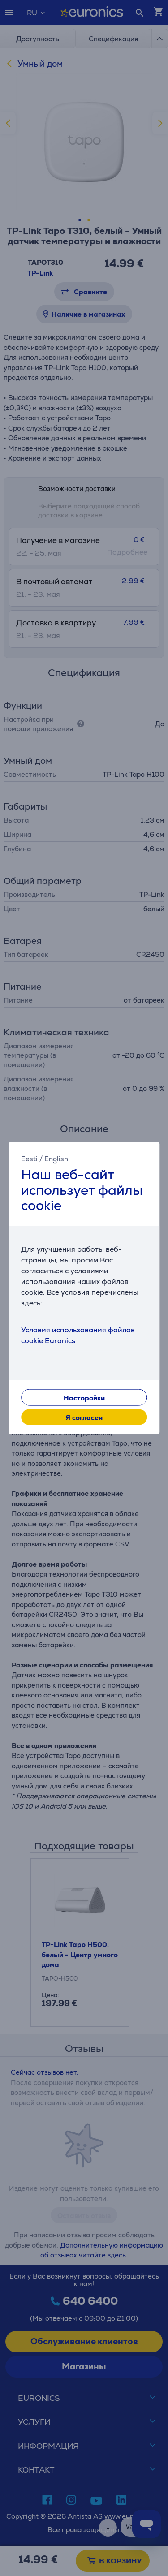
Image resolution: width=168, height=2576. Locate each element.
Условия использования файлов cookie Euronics (78, 1335)
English (56, 1158)
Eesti (29, 1158)
